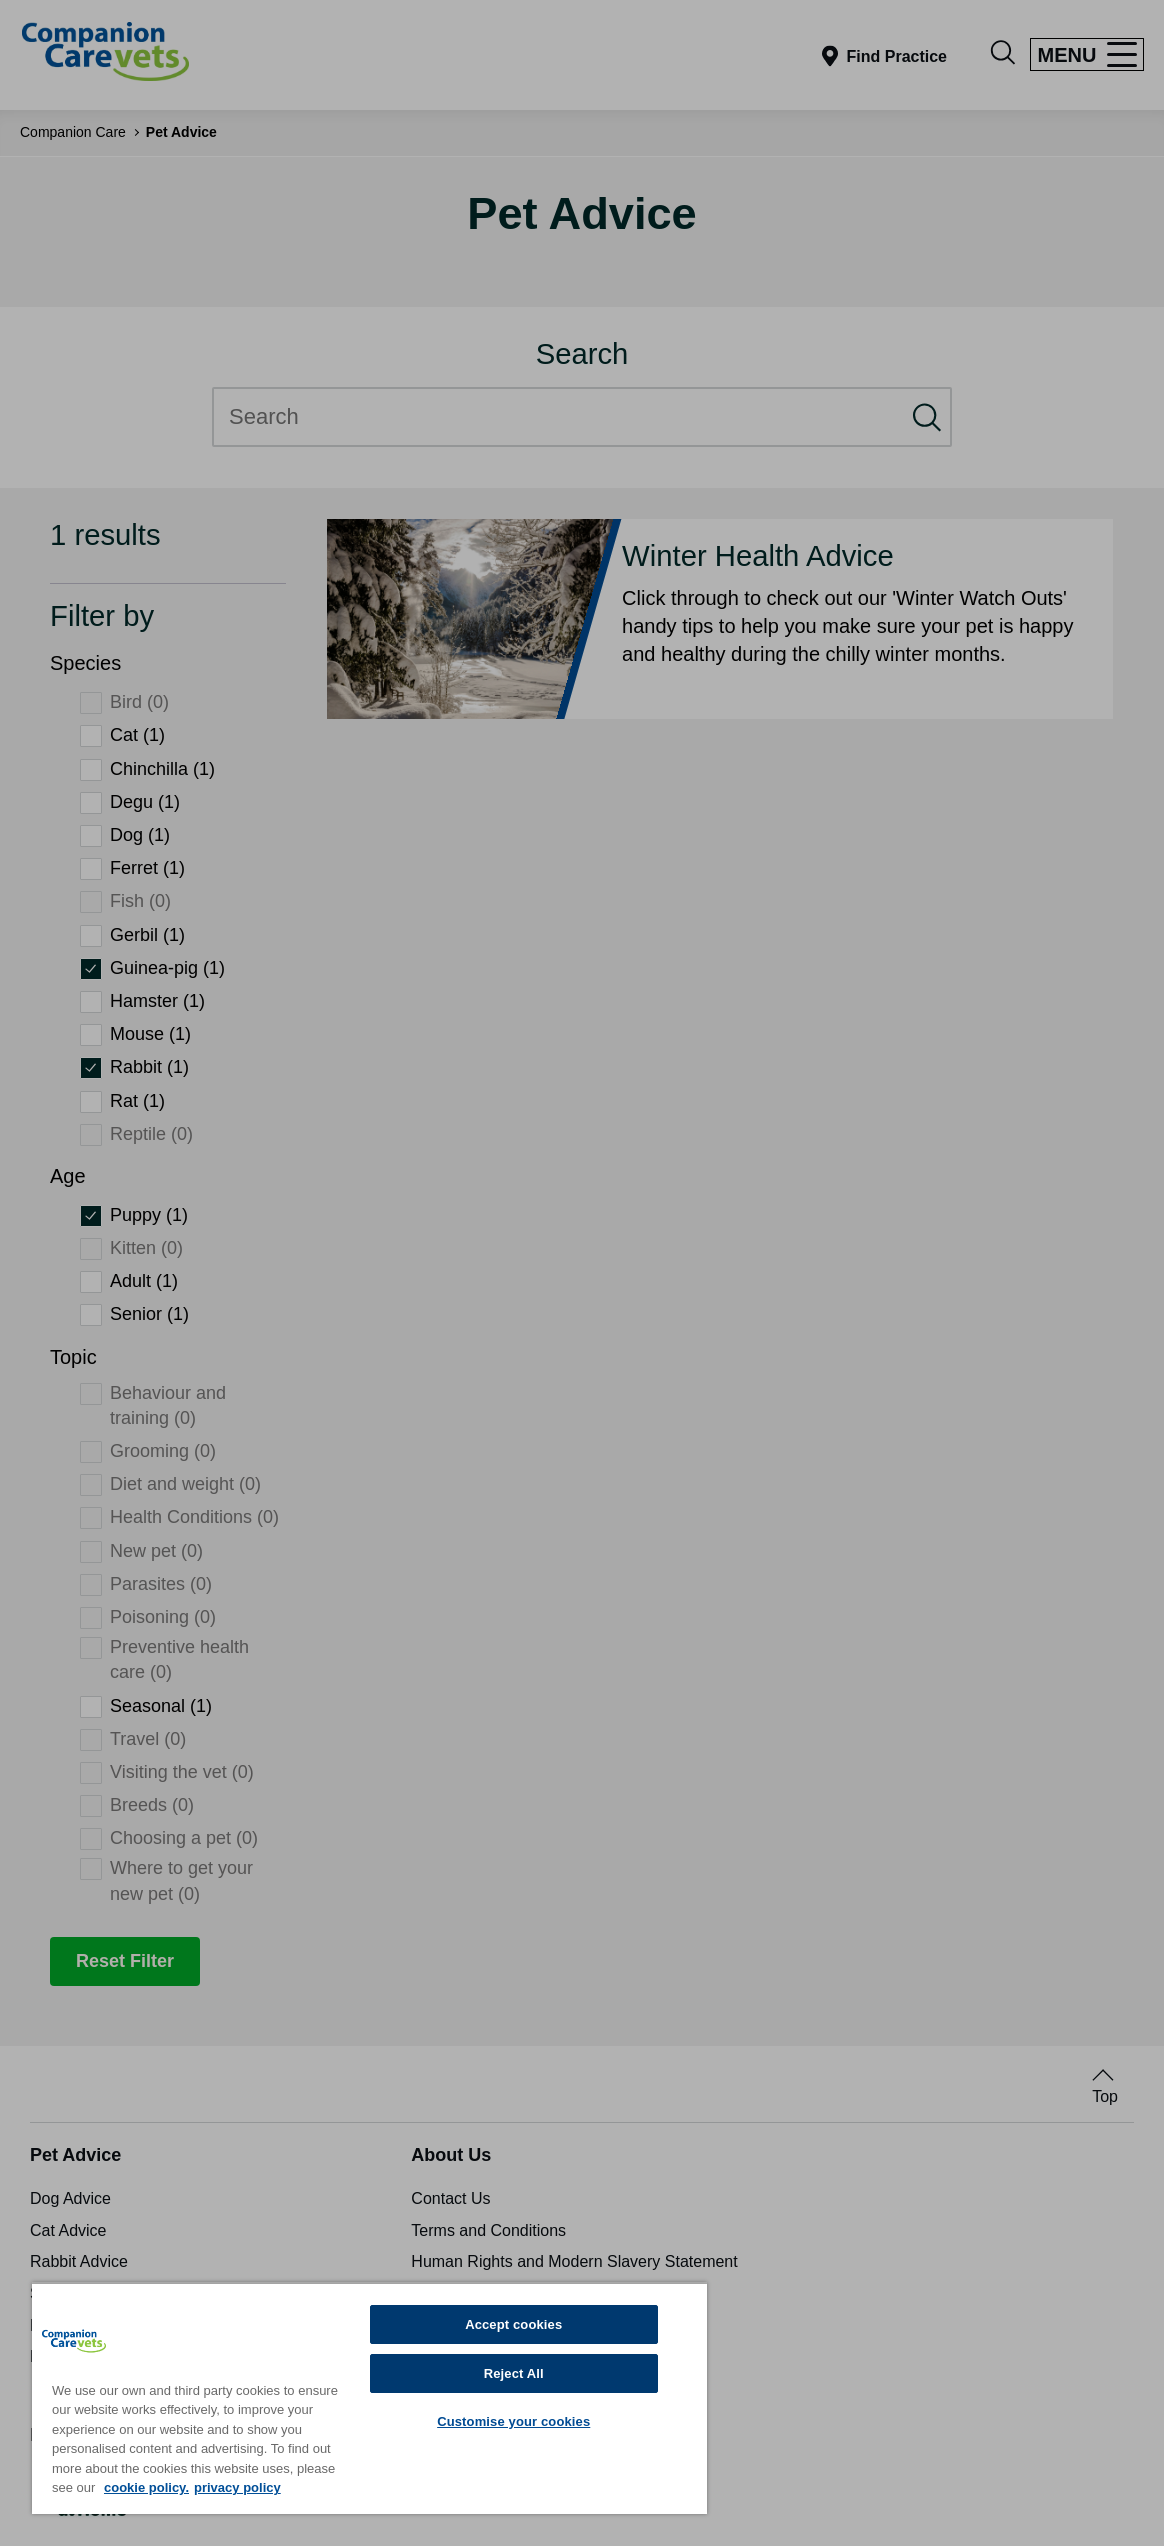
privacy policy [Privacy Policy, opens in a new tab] (237, 2487)
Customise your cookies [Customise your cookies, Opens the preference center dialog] (513, 2421)
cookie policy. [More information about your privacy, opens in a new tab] (146, 2487)
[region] (369, 2398)
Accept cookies (513, 2324)
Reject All (514, 2373)
